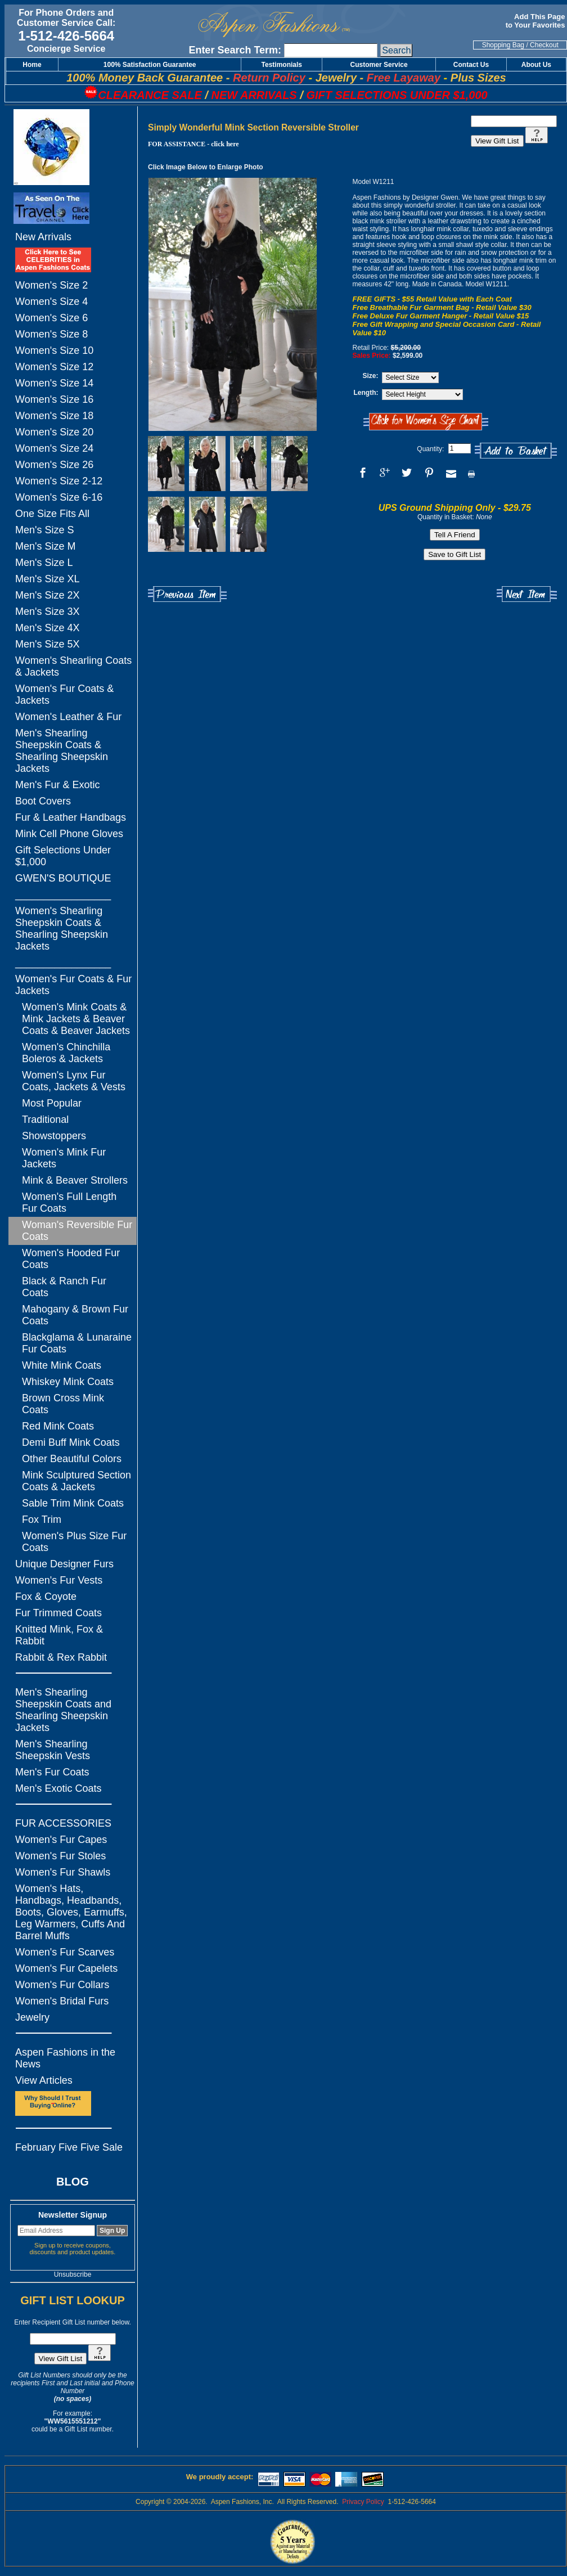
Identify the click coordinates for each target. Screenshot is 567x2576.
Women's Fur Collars (62, 1984)
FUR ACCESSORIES (63, 1823)
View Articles (44, 2080)
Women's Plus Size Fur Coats (74, 1541)
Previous (187, 594)
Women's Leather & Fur (68, 716)
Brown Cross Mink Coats (63, 1403)
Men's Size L (44, 562)
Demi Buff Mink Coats (71, 1442)
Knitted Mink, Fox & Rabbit (59, 1635)
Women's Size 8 (51, 334)
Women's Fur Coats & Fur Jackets (73, 984)
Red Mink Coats (58, 1426)
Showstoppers (54, 1135)
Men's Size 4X (47, 627)
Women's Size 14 (54, 383)
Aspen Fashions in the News (65, 2058)
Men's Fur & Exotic (57, 784)
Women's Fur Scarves (64, 1952)
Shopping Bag (503, 45)
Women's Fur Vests (58, 1580)
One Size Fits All (52, 513)
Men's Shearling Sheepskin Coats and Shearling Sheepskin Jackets (63, 1710)
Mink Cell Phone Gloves (69, 833)
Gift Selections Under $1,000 (63, 855)
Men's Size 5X (47, 644)
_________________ (63, 894)
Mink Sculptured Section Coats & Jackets (76, 1480)
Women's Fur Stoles (60, 1856)
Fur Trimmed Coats (58, 1613)
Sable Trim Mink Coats (73, 1503)
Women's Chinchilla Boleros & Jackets (66, 1052)
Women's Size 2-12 (58, 481)
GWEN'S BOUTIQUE (63, 878)
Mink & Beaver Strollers (75, 1180)
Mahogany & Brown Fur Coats (75, 1315)
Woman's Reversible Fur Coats (77, 1230)
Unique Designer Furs (64, 1564)
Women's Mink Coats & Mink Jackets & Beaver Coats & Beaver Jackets (76, 1018)
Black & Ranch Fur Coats (64, 1286)
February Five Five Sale (69, 2147)
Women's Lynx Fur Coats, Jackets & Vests (73, 1081)
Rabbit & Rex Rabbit (61, 1657)
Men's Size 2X (47, 595)
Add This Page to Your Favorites (536, 20)
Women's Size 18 (54, 415)
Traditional (45, 1119)
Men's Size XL (47, 579)
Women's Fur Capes (61, 1839)
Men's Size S (44, 530)
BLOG (72, 2181)
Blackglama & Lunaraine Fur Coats (77, 1343)
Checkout (544, 45)
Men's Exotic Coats (58, 1788)
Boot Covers (43, 801)
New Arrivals (43, 236)
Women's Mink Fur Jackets (64, 1158)
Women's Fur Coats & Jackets (64, 694)
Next (527, 594)
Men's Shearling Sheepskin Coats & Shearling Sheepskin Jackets (61, 750)
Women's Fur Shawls (62, 1872)
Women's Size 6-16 (58, 497)
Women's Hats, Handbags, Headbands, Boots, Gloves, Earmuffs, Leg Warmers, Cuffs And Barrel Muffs (71, 1912)
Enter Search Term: (234, 50)
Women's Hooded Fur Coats (71, 1258)
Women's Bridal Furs (62, 2001)
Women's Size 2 (51, 285)
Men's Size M (45, 546)
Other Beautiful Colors (72, 1458)
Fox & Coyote (45, 1596)
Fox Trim (41, 1519)
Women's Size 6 (51, 317)
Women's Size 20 (54, 432)
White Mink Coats (61, 1365)
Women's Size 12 (54, 366)
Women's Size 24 (54, 448)
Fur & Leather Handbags (70, 817)
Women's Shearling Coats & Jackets (73, 666)
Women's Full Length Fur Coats (69, 1202)
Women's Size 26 (54, 464)
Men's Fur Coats (52, 1772)
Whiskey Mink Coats (68, 1381)
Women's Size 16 (54, 399)
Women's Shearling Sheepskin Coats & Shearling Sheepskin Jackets (61, 928)
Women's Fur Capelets (66, 1968)
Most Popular (52, 1103)
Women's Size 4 (51, 301)
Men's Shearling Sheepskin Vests (52, 1749)
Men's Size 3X (47, 611)
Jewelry (32, 2017)
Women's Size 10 (54, 350)
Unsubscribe (73, 2274)
